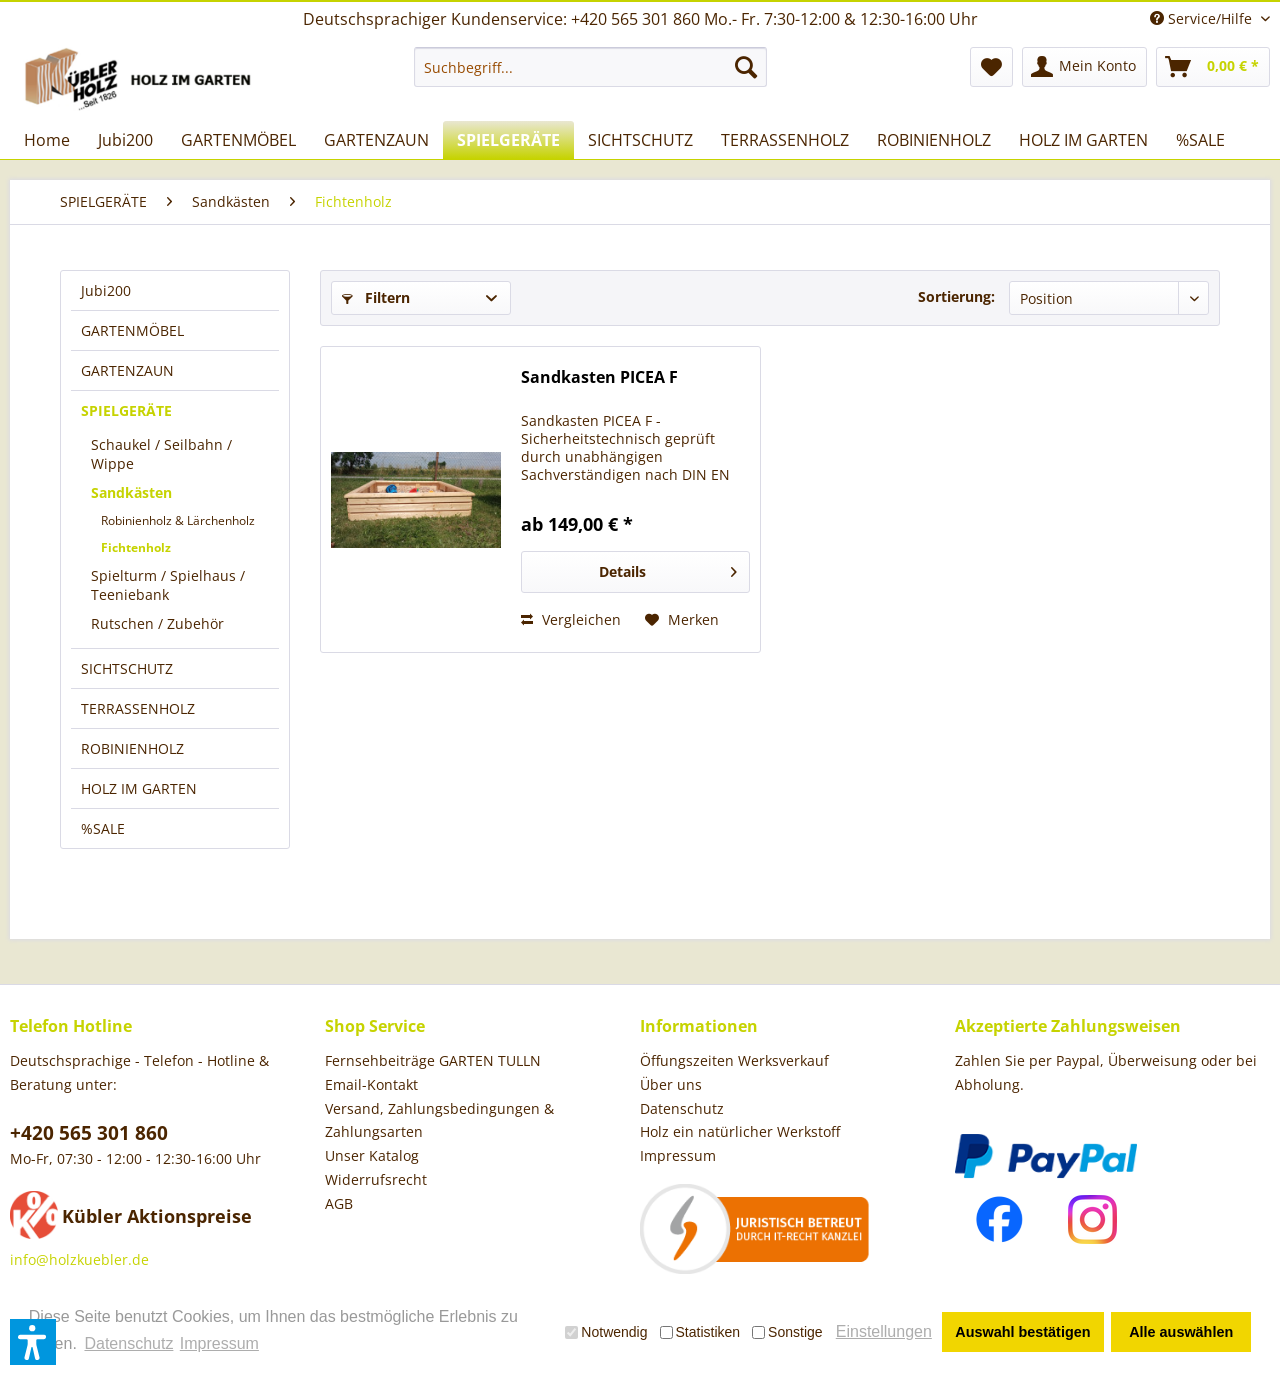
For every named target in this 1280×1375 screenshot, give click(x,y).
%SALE (103, 828)
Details (668, 568)
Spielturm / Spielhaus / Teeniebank (168, 585)
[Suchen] (746, 67)
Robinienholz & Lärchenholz (178, 520)
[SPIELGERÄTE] (508, 140)
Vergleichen (571, 619)
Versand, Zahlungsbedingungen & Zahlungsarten (439, 1120)
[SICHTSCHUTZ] (640, 140)
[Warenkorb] (1213, 67)
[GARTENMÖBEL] (238, 140)
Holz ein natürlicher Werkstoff (740, 1131)
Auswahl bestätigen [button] (1022, 1332)
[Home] (47, 140)
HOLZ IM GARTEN (139, 788)
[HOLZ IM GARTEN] (1083, 140)
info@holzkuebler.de (79, 1259)
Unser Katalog (372, 1155)
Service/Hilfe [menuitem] (1203, 18)
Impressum (678, 1155)
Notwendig (606, 1332)
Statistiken (700, 1332)
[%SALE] (1200, 140)
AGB (339, 1203)
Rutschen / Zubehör (157, 623)
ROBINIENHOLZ (132, 748)
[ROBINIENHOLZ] (934, 140)
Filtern (376, 297)
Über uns (671, 1084)
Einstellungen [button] (884, 1331)
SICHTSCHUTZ (127, 668)
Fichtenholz (136, 547)
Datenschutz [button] (128, 1343)
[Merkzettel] (991, 67)
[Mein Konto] (1084, 67)
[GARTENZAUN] (376, 140)
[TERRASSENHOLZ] (785, 140)
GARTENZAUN (127, 370)
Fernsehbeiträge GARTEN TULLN (433, 1060)
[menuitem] (590, 67)
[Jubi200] (125, 140)
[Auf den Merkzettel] (682, 620)
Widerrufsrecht (376, 1179)
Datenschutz (682, 1108)
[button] (33, 1342)
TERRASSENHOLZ (138, 708)
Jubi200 (106, 290)
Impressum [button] (219, 1343)
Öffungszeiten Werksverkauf (734, 1060)
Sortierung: (956, 296)
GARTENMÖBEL (132, 330)
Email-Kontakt (371, 1084)
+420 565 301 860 (89, 1133)
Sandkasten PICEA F (599, 377)
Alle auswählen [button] (1181, 1332)
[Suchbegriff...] (590, 67)
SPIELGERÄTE (126, 410)
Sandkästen (131, 492)
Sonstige (787, 1332)
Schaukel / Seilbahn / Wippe (161, 454)
